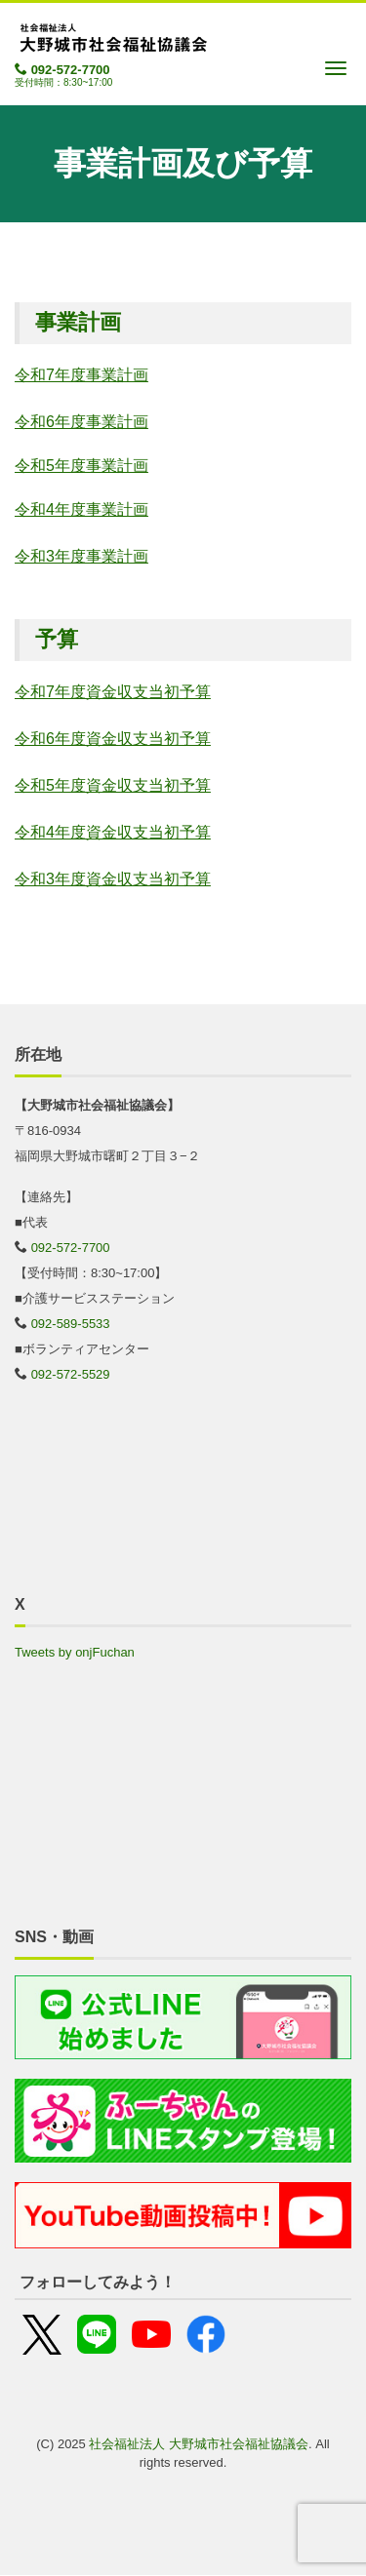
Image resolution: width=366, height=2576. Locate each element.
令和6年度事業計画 (81, 421)
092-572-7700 (70, 69)
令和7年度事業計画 (81, 375)
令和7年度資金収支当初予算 (113, 691)
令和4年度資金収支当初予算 (113, 832)
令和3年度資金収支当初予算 (113, 879)
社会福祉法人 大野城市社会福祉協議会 (198, 2444)
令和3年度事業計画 (81, 556)
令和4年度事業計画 (81, 509)
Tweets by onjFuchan (75, 1652)
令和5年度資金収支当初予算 (113, 785)
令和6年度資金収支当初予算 (113, 738)
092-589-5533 (70, 1323)
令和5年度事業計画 (81, 465)
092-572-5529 (70, 1374)
